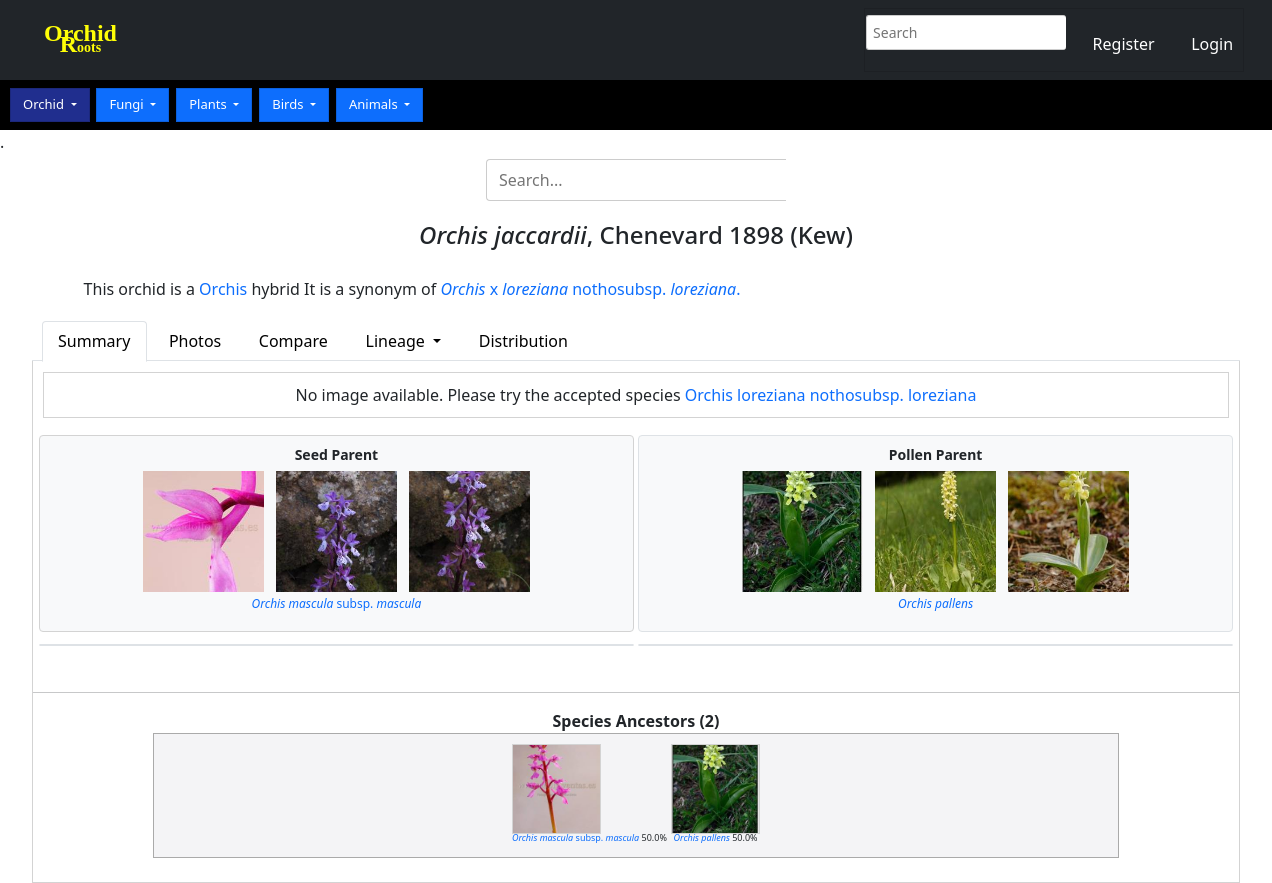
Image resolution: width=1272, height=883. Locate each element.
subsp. (337, 603)
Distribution (523, 341)
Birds (289, 104)
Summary (94, 341)
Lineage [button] (397, 341)
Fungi (128, 104)
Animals (375, 104)
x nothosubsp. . (590, 289)
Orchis (223, 289)
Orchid (45, 104)
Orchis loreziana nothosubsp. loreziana (831, 395)
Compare (293, 341)
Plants (209, 104)
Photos (195, 341)
